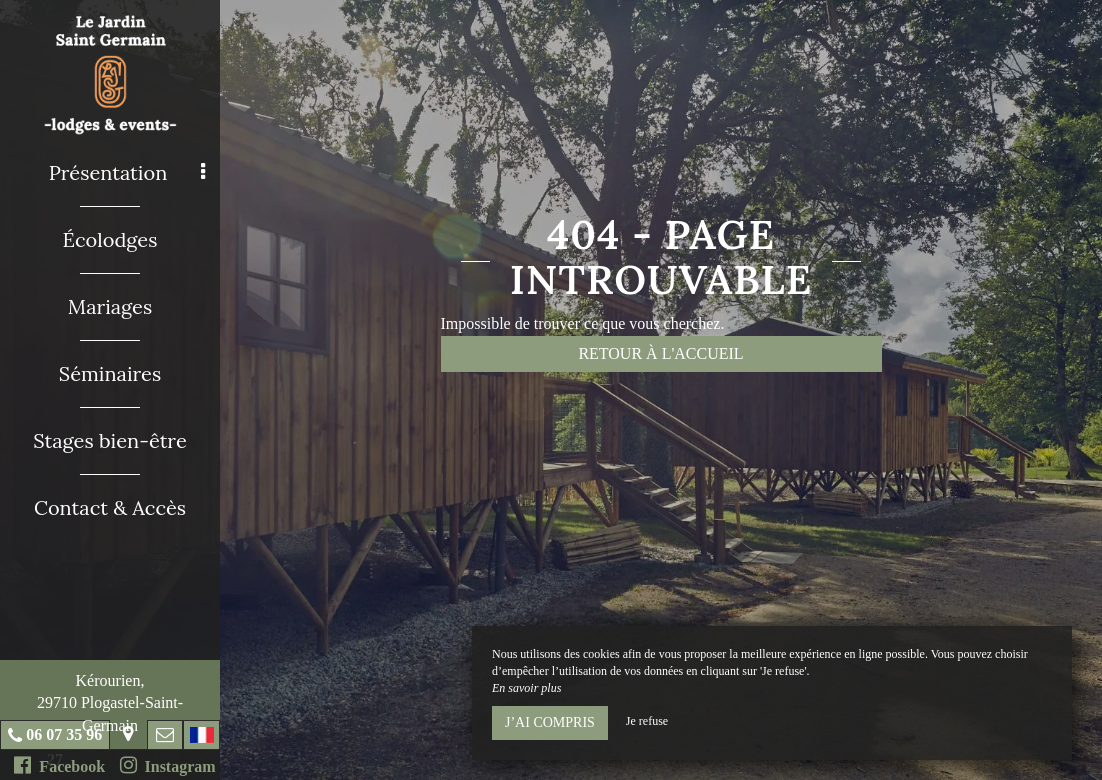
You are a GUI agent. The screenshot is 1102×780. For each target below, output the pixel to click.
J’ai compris (550, 722)
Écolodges (110, 239)
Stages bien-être (109, 440)
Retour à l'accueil (660, 353)
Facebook (59, 765)
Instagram (168, 765)
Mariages (110, 306)
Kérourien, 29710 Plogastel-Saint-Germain (110, 703)
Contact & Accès (110, 507)
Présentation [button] (127, 172)
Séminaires (110, 373)
